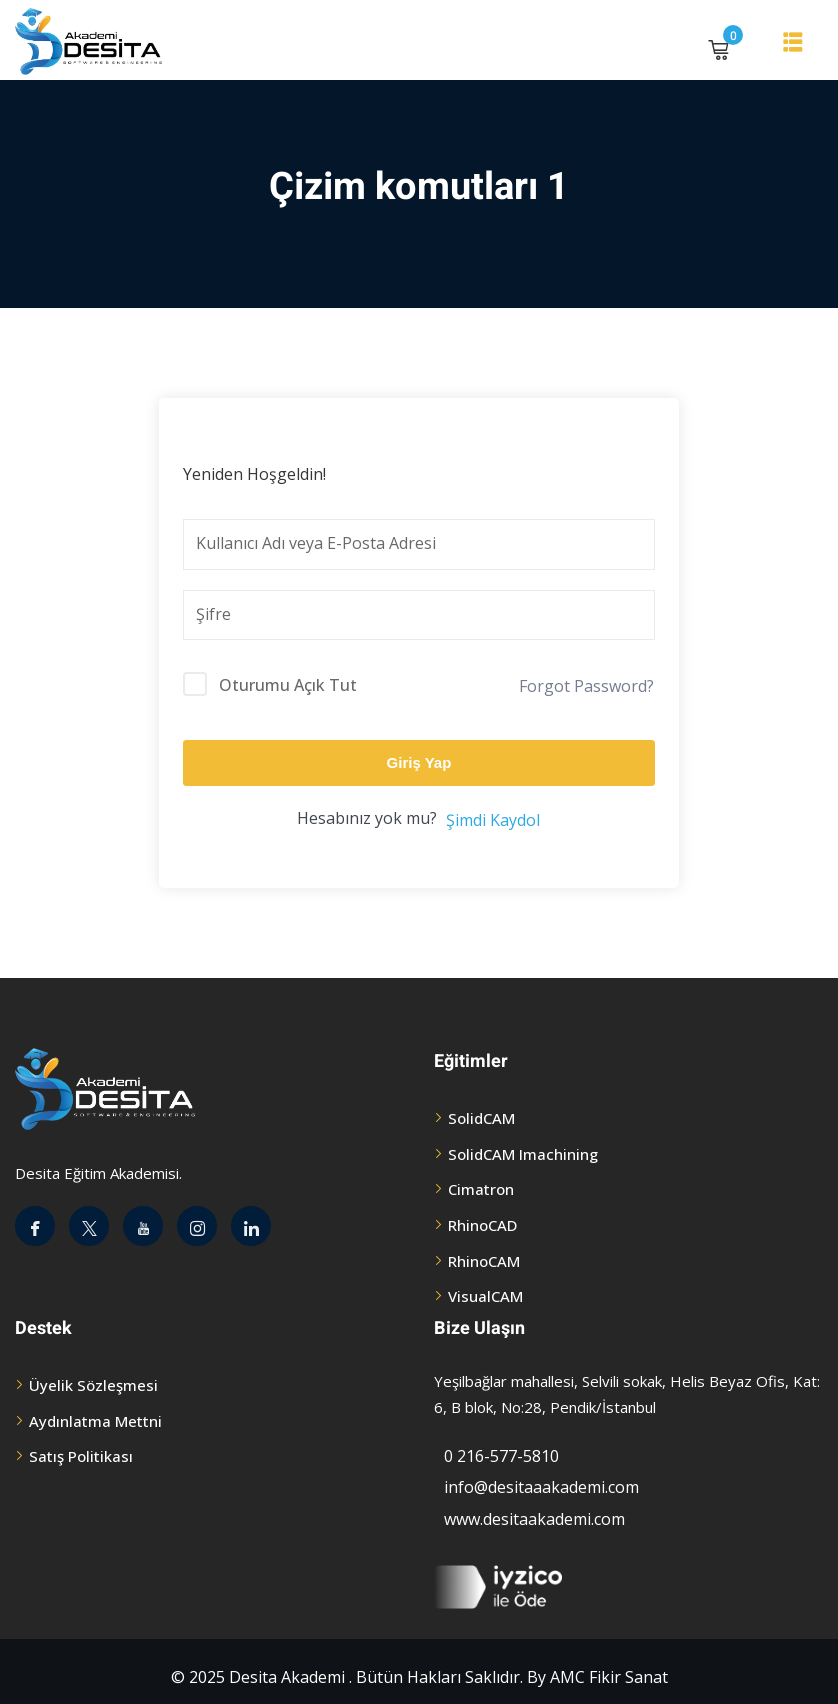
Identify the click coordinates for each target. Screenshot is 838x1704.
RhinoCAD (482, 1225)
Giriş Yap (419, 762)
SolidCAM (481, 1118)
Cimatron (481, 1189)
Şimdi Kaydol (493, 820)
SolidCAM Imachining (523, 1154)
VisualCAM (485, 1296)
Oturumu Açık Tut (288, 685)
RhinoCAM (484, 1261)
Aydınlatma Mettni (95, 1421)
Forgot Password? (586, 686)
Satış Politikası (81, 1456)
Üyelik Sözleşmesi (93, 1385)
